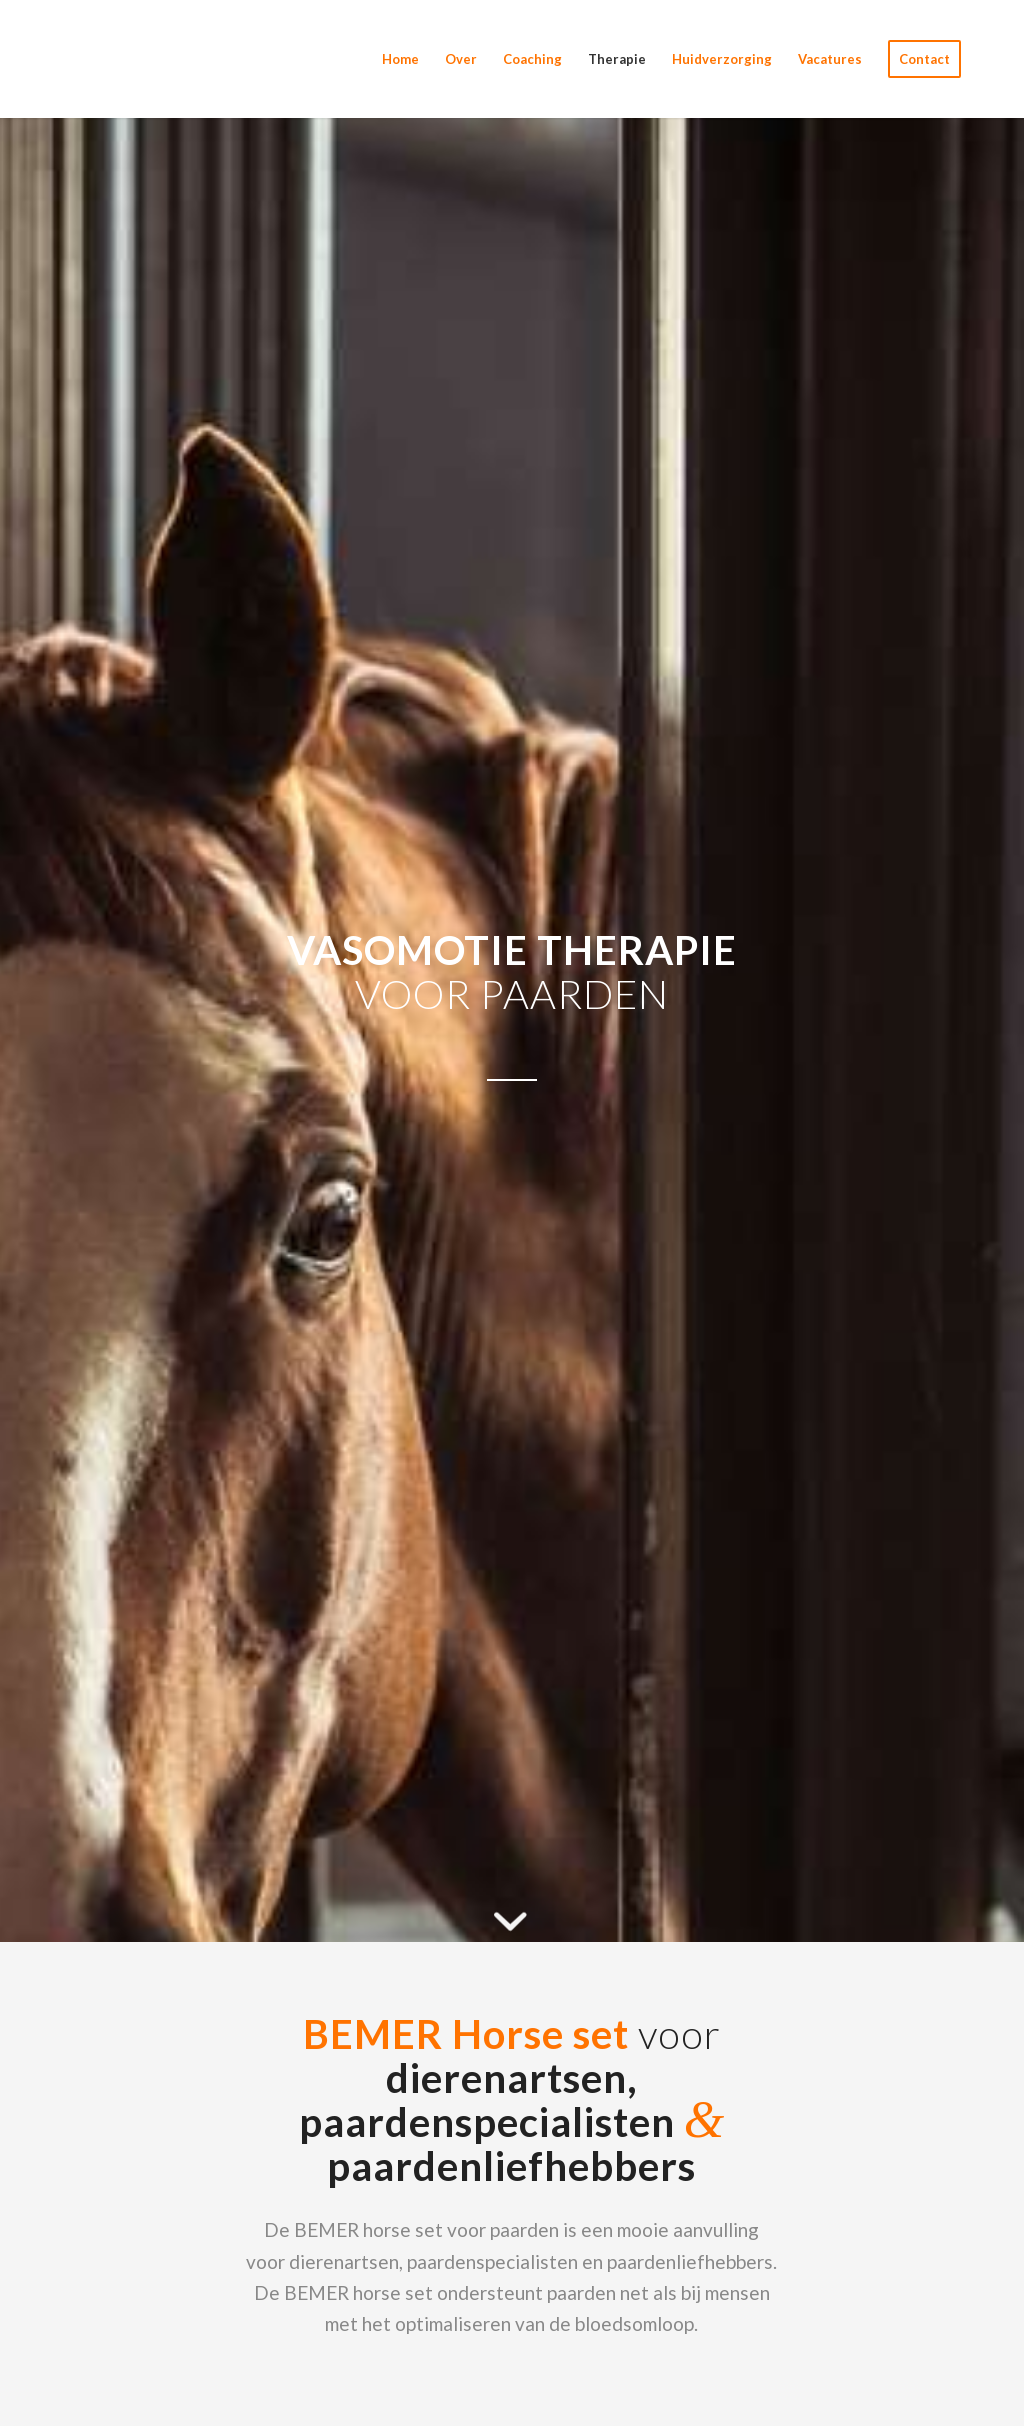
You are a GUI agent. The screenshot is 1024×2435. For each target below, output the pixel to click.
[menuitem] (400, 59)
